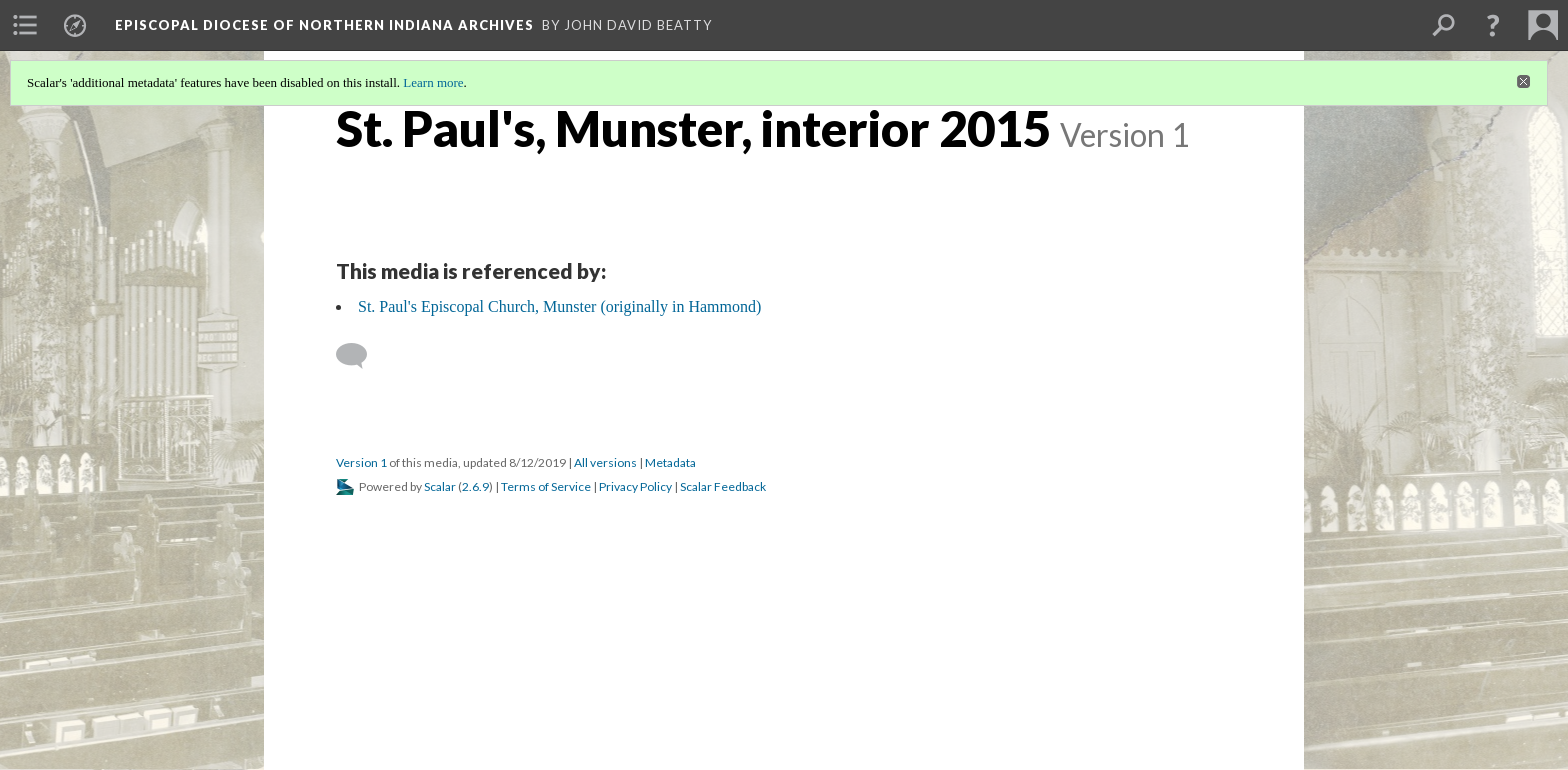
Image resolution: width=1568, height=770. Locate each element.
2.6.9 (475, 486)
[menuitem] (25, 25)
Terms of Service (546, 486)
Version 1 (361, 462)
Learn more (433, 82)
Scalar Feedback (723, 486)
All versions (605, 462)
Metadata (670, 462)
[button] (1493, 25)
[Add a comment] (360, 356)
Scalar (440, 486)
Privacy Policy (635, 486)
